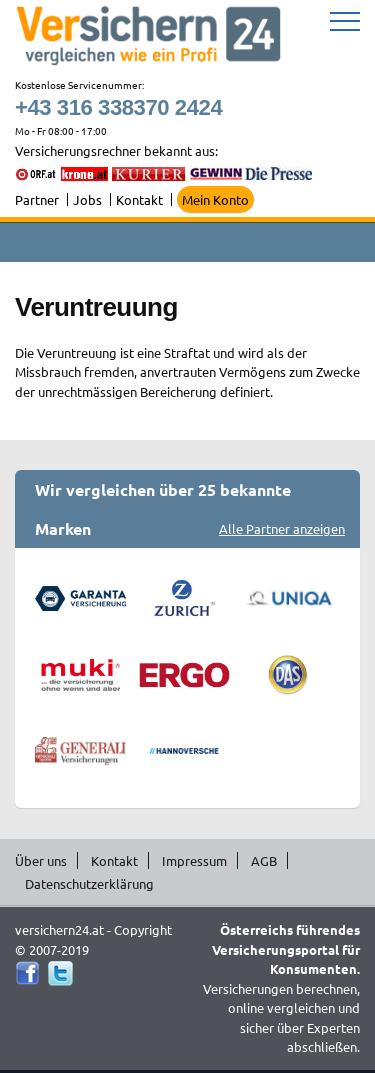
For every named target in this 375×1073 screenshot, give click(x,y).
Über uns (41, 860)
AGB (264, 860)
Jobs (87, 199)
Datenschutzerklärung (89, 883)
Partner (37, 199)
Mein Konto (215, 199)
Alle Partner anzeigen (282, 528)
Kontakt (139, 199)
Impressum (194, 860)
